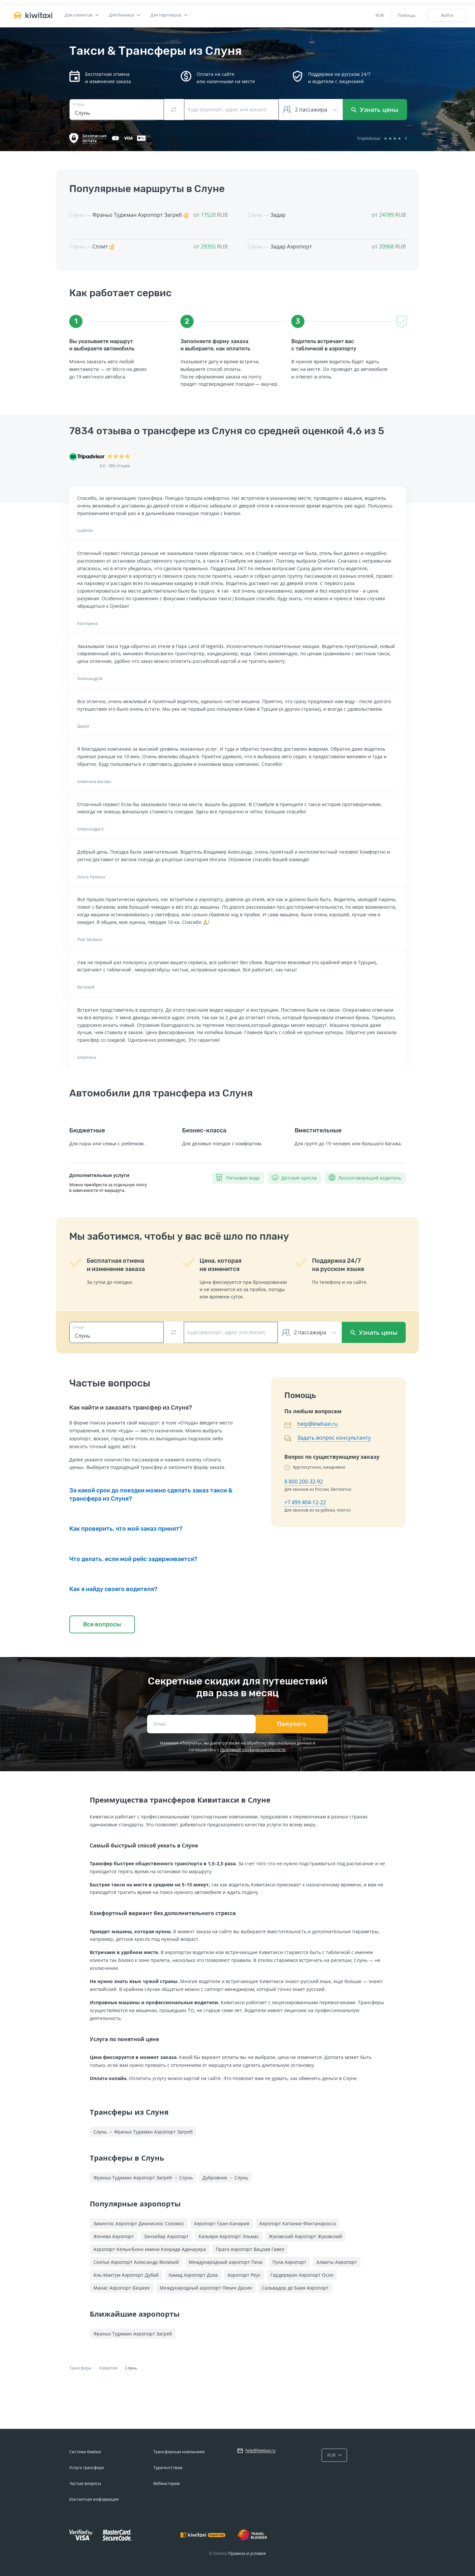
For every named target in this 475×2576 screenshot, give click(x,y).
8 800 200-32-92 (303, 1481)
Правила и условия (247, 2553)
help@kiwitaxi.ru (317, 1423)
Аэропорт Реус (244, 2275)
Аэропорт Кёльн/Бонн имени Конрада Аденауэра (149, 2249)
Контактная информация (94, 2499)
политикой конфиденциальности (253, 1749)
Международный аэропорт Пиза (226, 2262)
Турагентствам (167, 2467)
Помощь (406, 15)
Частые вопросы (85, 2483)
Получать (291, 1724)
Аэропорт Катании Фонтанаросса (297, 2223)
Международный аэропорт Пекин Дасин (206, 2288)
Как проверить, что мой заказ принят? (125, 1528)
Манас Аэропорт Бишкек (121, 2288)
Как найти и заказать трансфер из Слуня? (130, 1407)
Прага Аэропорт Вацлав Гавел (250, 2249)
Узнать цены (374, 110)
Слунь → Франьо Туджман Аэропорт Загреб (143, 2132)
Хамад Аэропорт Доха (193, 2275)
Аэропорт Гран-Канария (221, 2223)
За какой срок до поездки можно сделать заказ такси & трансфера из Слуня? (151, 1494)
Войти (447, 15)
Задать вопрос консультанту (334, 1437)
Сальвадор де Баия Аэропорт (295, 2288)
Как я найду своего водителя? (113, 1589)
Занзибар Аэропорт (166, 2236)
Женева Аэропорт (113, 2236)
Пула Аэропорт (289, 2262)
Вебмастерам (166, 2483)
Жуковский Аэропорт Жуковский (305, 2236)
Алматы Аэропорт (336, 2262)
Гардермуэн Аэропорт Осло (301, 2275)
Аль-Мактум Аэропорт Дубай (126, 2275)
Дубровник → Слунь (225, 2177)
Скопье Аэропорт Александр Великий (136, 2262)
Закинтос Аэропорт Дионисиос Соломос (138, 2223)
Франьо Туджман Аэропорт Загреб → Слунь (143, 2177)
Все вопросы (102, 1624)
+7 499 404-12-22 (305, 1502)
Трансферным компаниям (179, 2452)
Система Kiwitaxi (85, 2452)
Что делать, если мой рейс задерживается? (133, 1559)
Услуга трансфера (86, 2467)
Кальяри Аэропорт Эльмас (229, 2236)
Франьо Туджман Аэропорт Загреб (132, 2334)
